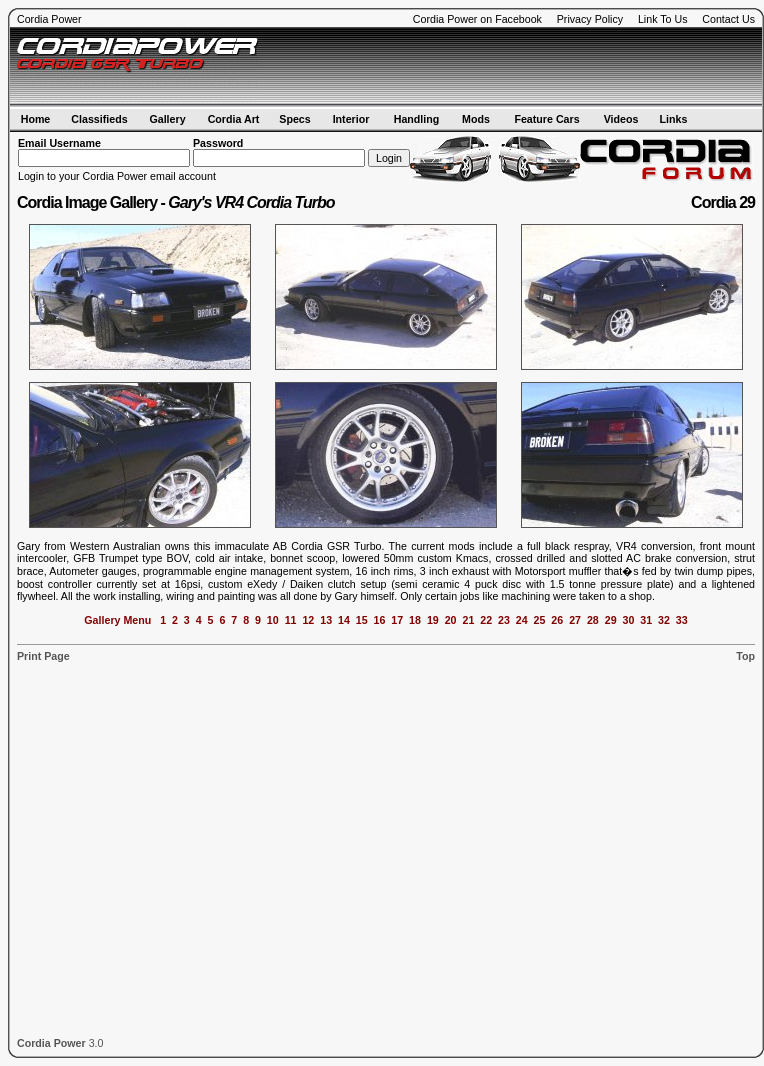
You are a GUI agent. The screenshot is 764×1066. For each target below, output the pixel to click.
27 (575, 620)
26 (557, 620)
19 (433, 620)
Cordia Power (49, 19)
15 (362, 620)
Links (674, 119)
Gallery (167, 119)
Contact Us (728, 19)
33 (682, 620)
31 (646, 620)
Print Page (43, 656)
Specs (294, 119)
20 (451, 620)
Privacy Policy (590, 19)
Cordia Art (234, 119)
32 (664, 620)
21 (468, 620)
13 (326, 620)
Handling (417, 119)
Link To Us (663, 19)
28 (593, 620)
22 (486, 620)
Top (745, 656)
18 (415, 620)
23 (504, 620)
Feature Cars (546, 119)
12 (308, 620)
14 (344, 620)
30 (628, 620)
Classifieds (99, 119)
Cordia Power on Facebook (477, 19)
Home (36, 119)
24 (522, 620)
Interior (351, 119)
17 (397, 620)
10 (273, 620)
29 (611, 620)
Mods (476, 119)
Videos (621, 119)
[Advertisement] (187, 849)
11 (291, 620)
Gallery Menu (117, 620)
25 (540, 620)
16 (380, 620)
